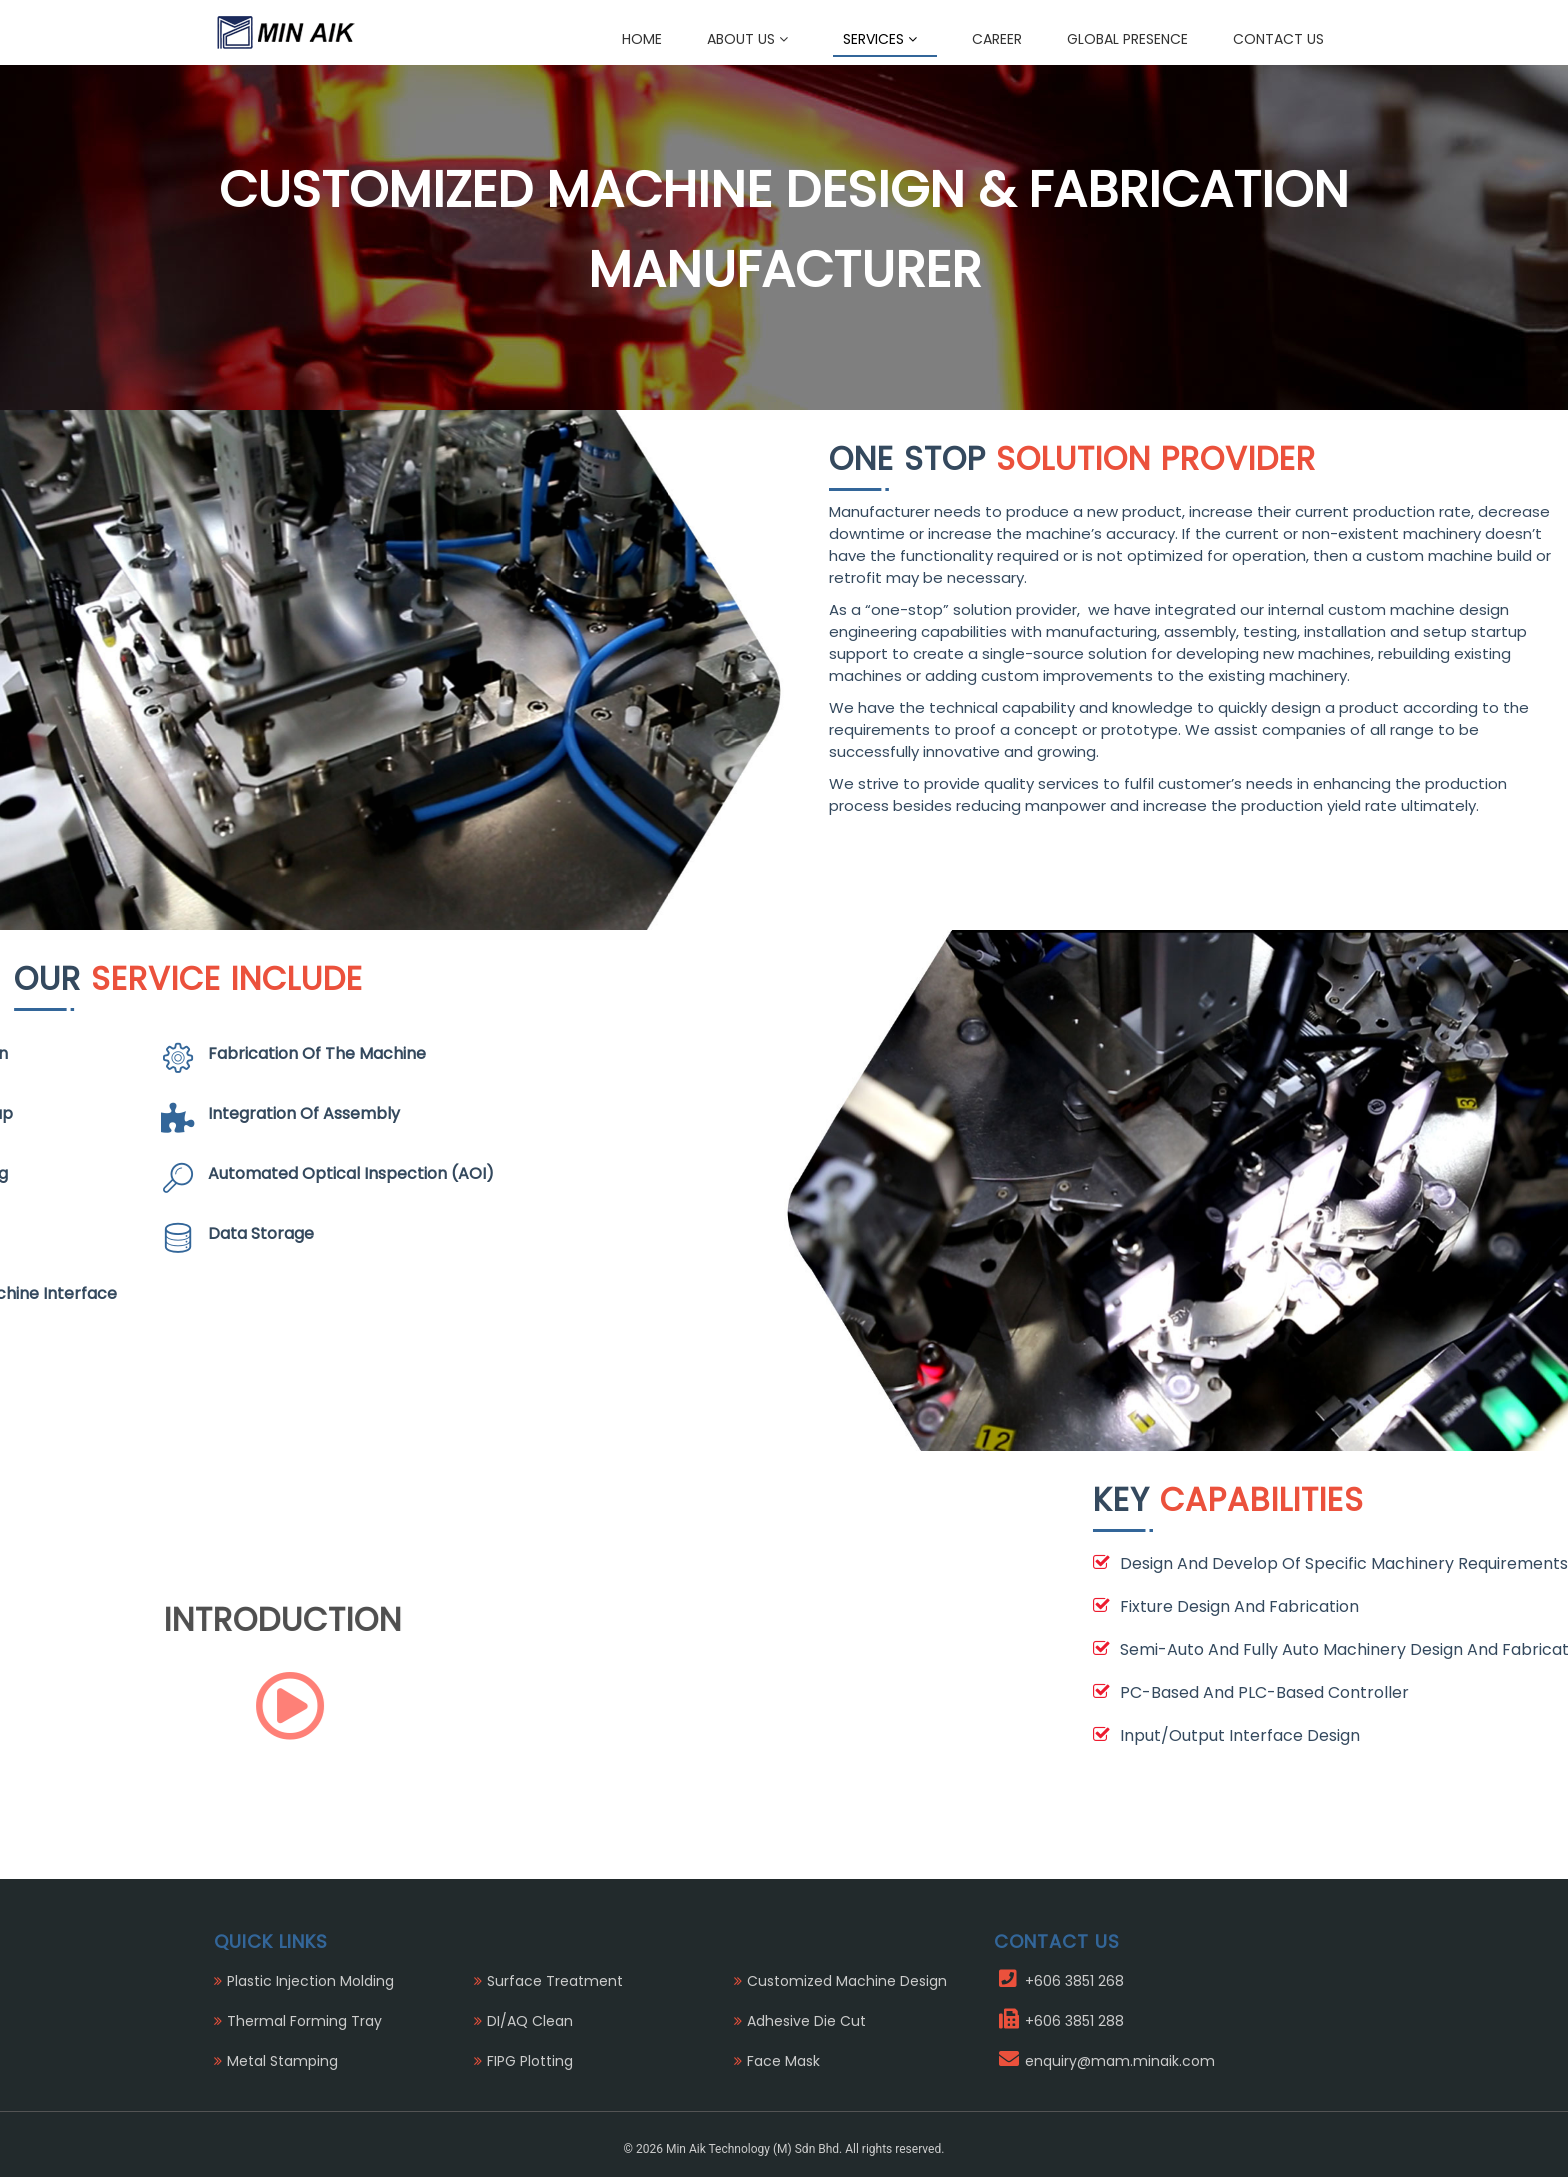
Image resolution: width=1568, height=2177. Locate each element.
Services (880, 39)
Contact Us (1278, 39)
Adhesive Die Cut (806, 2021)
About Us (747, 39)
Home (642, 39)
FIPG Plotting (530, 2061)
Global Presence (1127, 39)
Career (997, 39)
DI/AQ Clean (530, 2021)
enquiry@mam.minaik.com (1120, 2061)
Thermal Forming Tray (304, 2021)
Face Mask (783, 2061)
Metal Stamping (282, 2061)
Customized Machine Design (847, 1981)
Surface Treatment (555, 1981)
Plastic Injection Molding (310, 1981)
